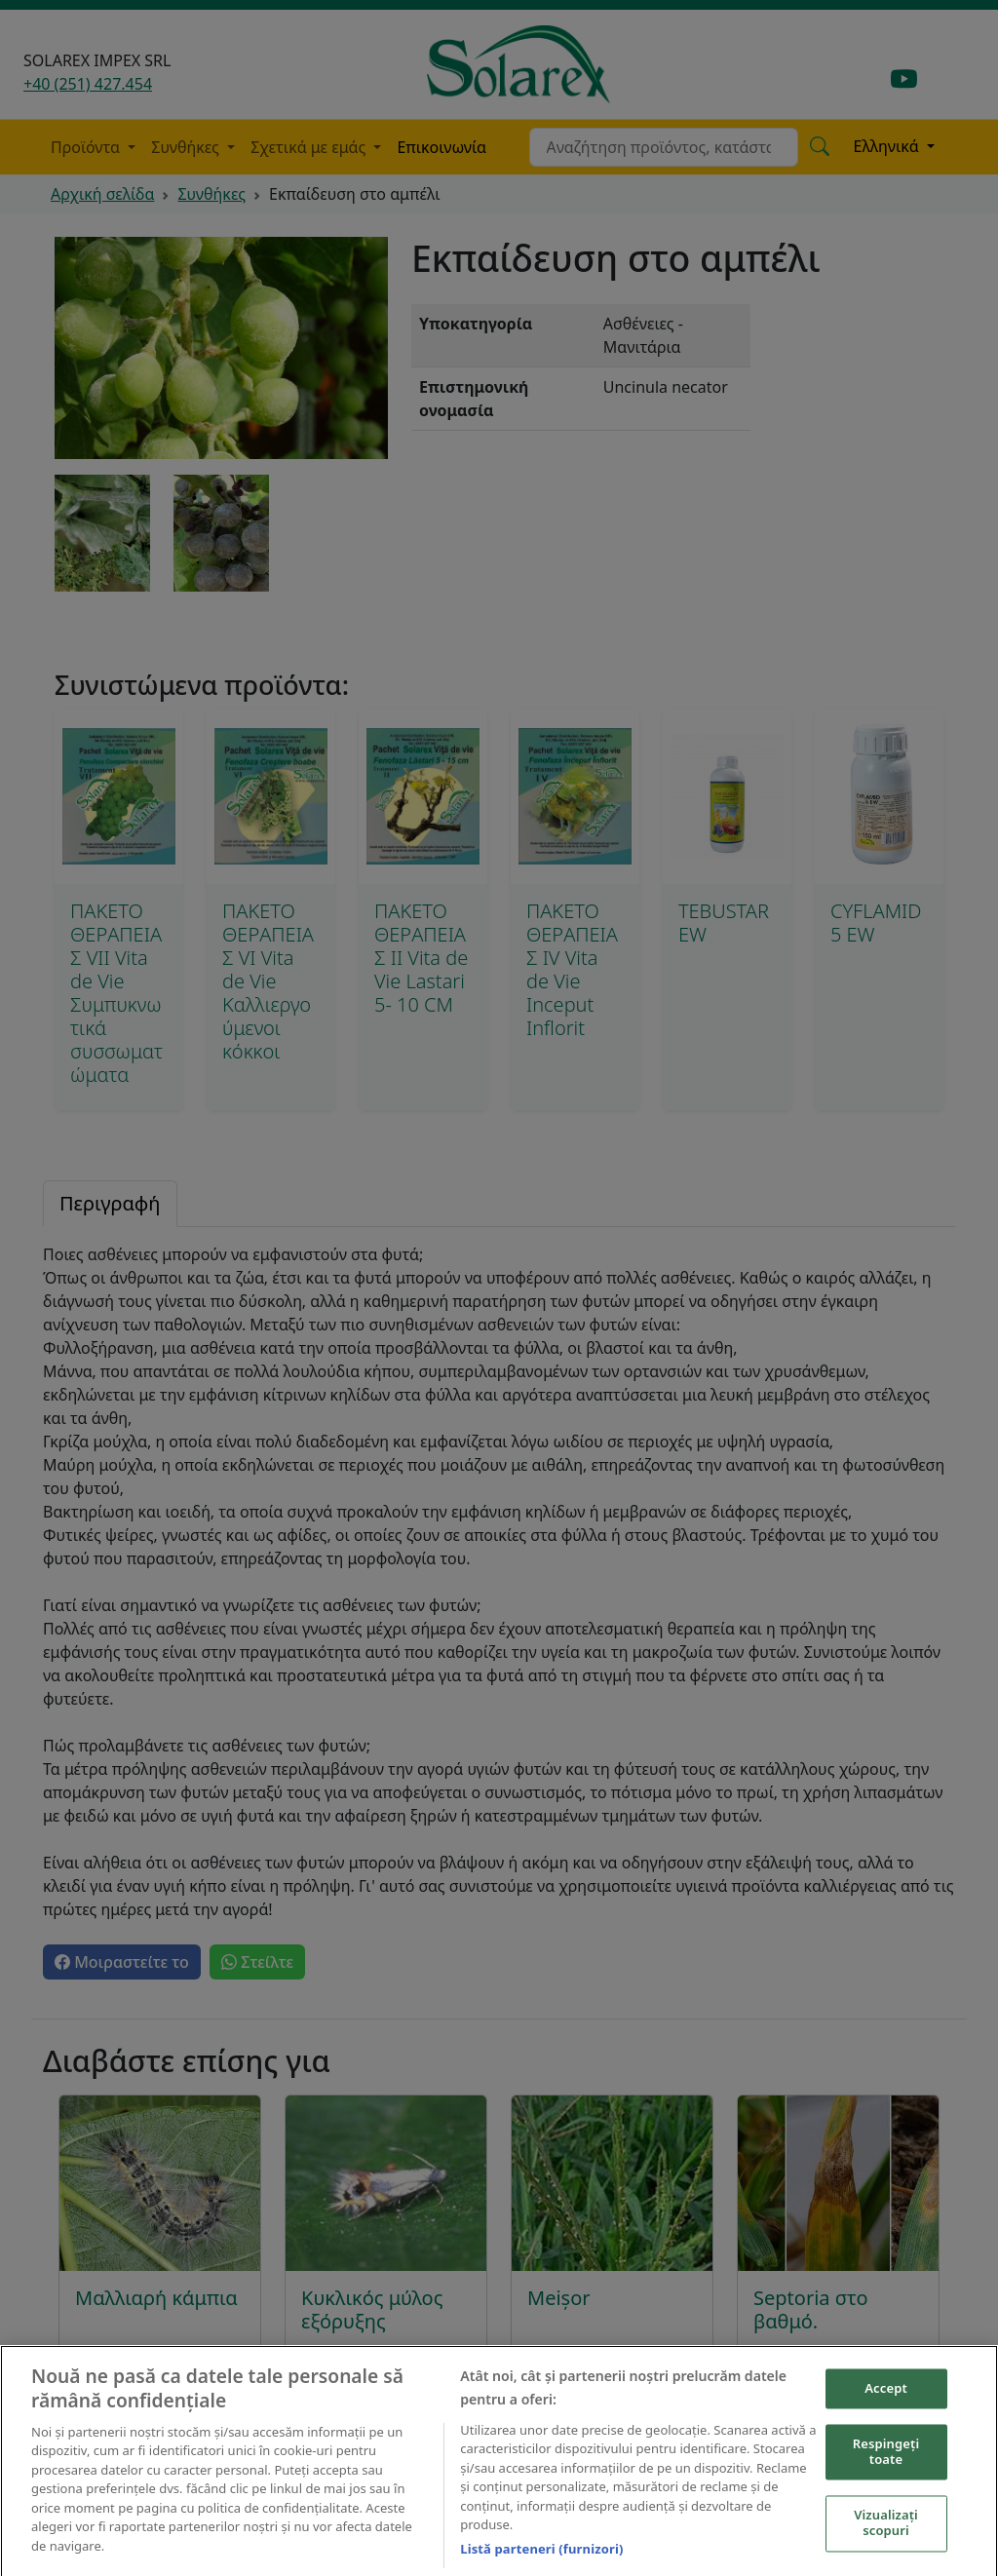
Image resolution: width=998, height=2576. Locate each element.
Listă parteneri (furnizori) (541, 2565)
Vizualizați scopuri (886, 2540)
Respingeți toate (886, 2468)
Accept (885, 2404)
